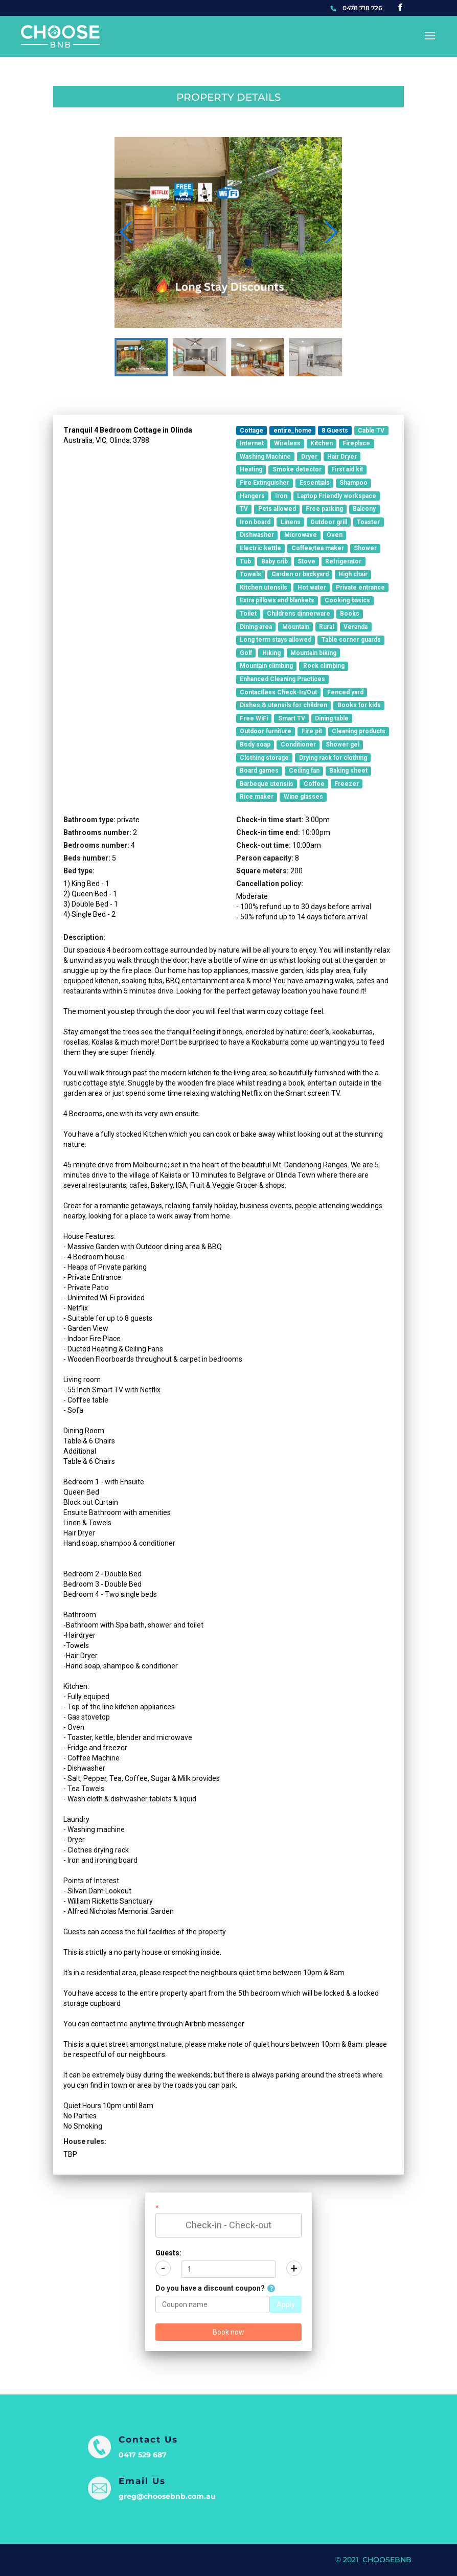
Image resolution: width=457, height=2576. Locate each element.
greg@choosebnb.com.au (167, 2496)
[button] (330, 232)
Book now (228, 2332)
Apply (286, 2304)
